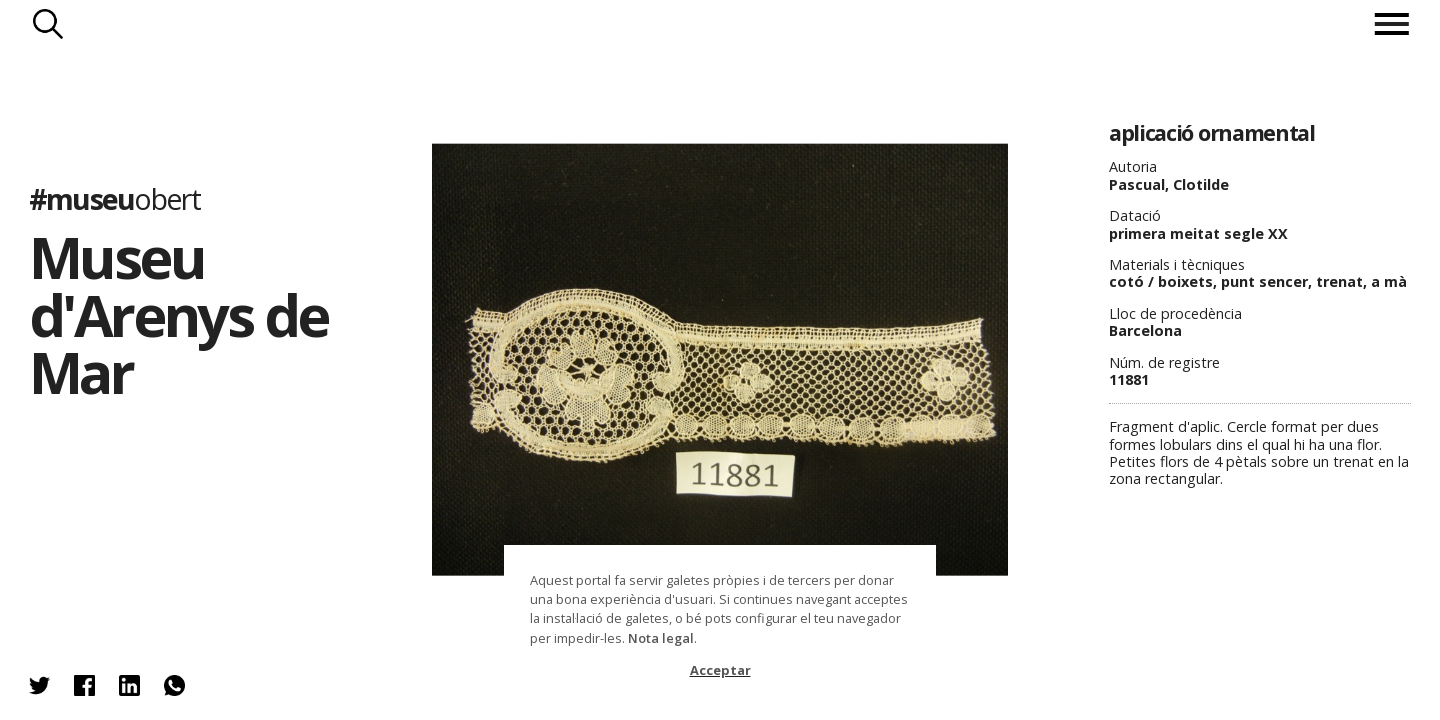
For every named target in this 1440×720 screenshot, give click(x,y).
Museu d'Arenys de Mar (178, 314)
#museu (114, 198)
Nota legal (661, 638)
